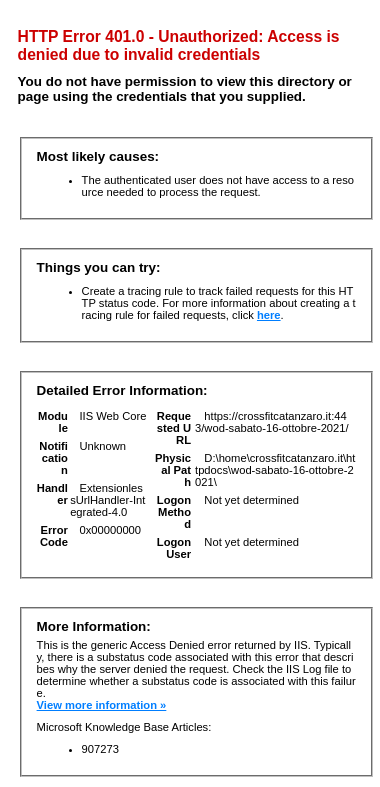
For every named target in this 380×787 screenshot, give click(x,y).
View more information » (102, 705)
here (269, 315)
